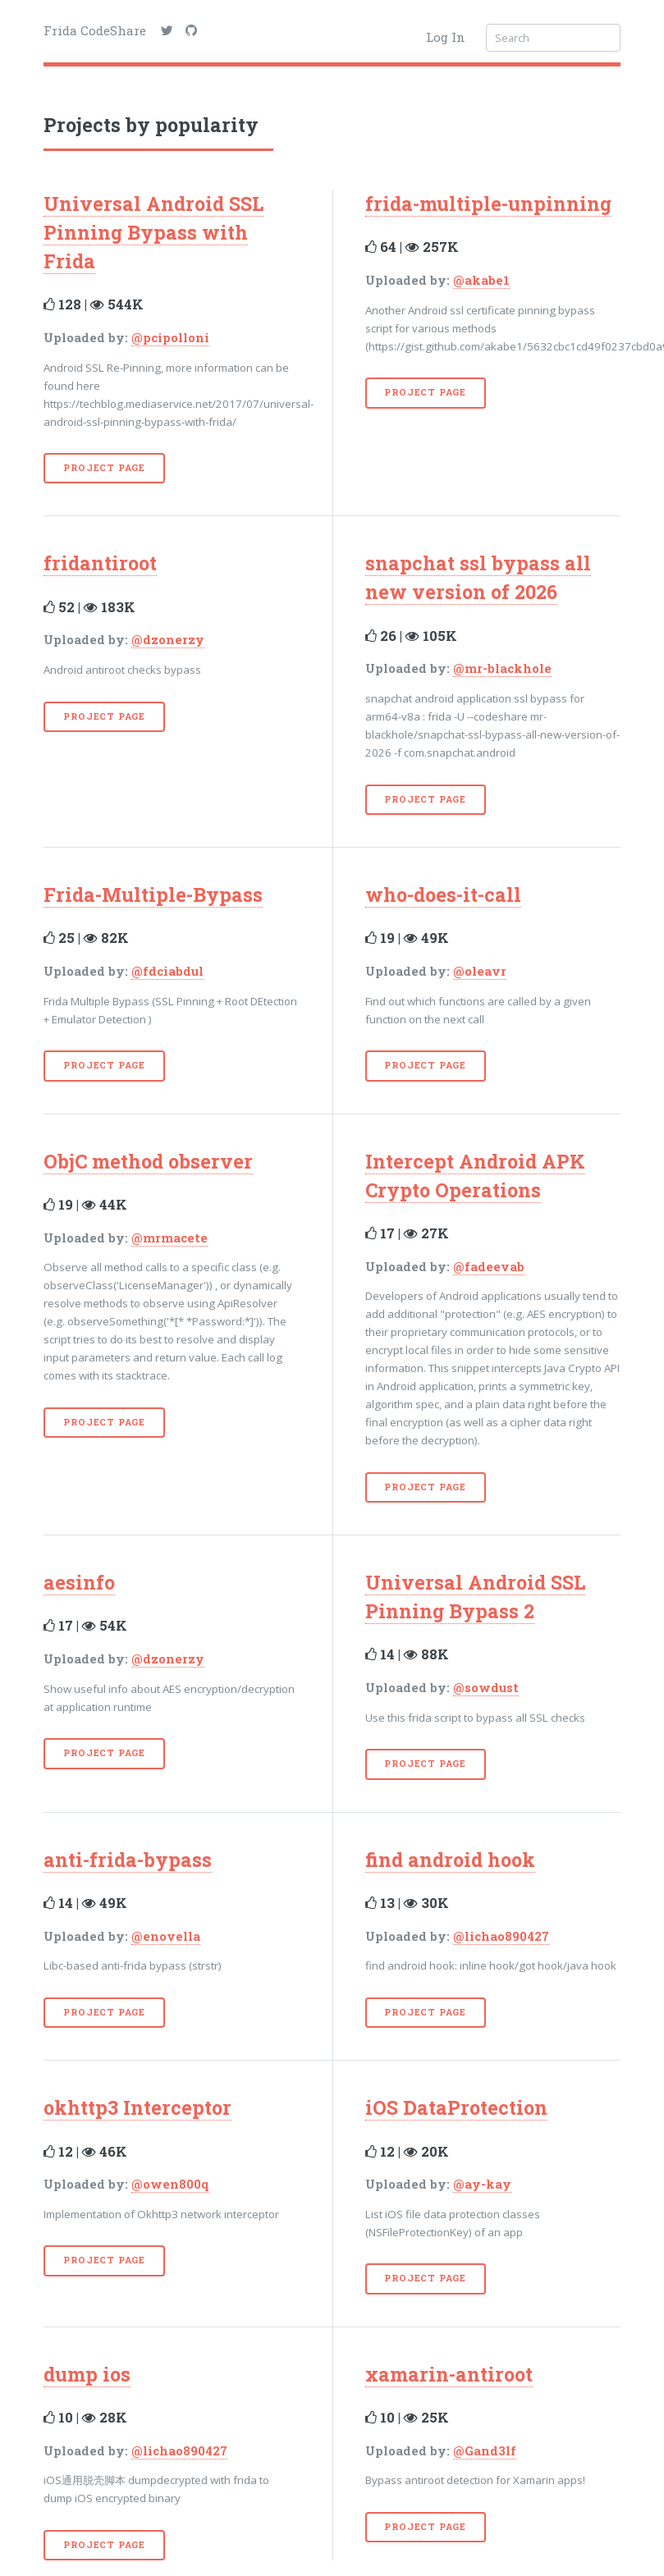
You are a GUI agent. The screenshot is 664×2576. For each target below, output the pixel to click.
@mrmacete (169, 1238)
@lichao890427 (501, 1936)
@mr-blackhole (502, 668)
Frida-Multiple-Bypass (153, 894)
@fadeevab (488, 1266)
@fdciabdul (167, 971)
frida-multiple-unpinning (488, 203)
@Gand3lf (484, 2451)
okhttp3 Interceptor (137, 2107)
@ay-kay (482, 2184)
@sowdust (486, 1687)
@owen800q (169, 2184)
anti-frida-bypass (128, 1859)
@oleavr (479, 971)
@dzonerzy (167, 639)
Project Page (104, 468)
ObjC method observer (148, 1161)
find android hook (450, 1859)
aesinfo (79, 1582)
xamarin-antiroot (449, 2374)
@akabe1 (481, 280)
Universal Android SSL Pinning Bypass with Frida (153, 232)
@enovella (165, 1936)
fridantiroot (100, 563)
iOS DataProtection (456, 2107)
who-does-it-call (443, 894)
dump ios (87, 2374)
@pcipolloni (170, 337)
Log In (445, 37)
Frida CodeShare (95, 30)
